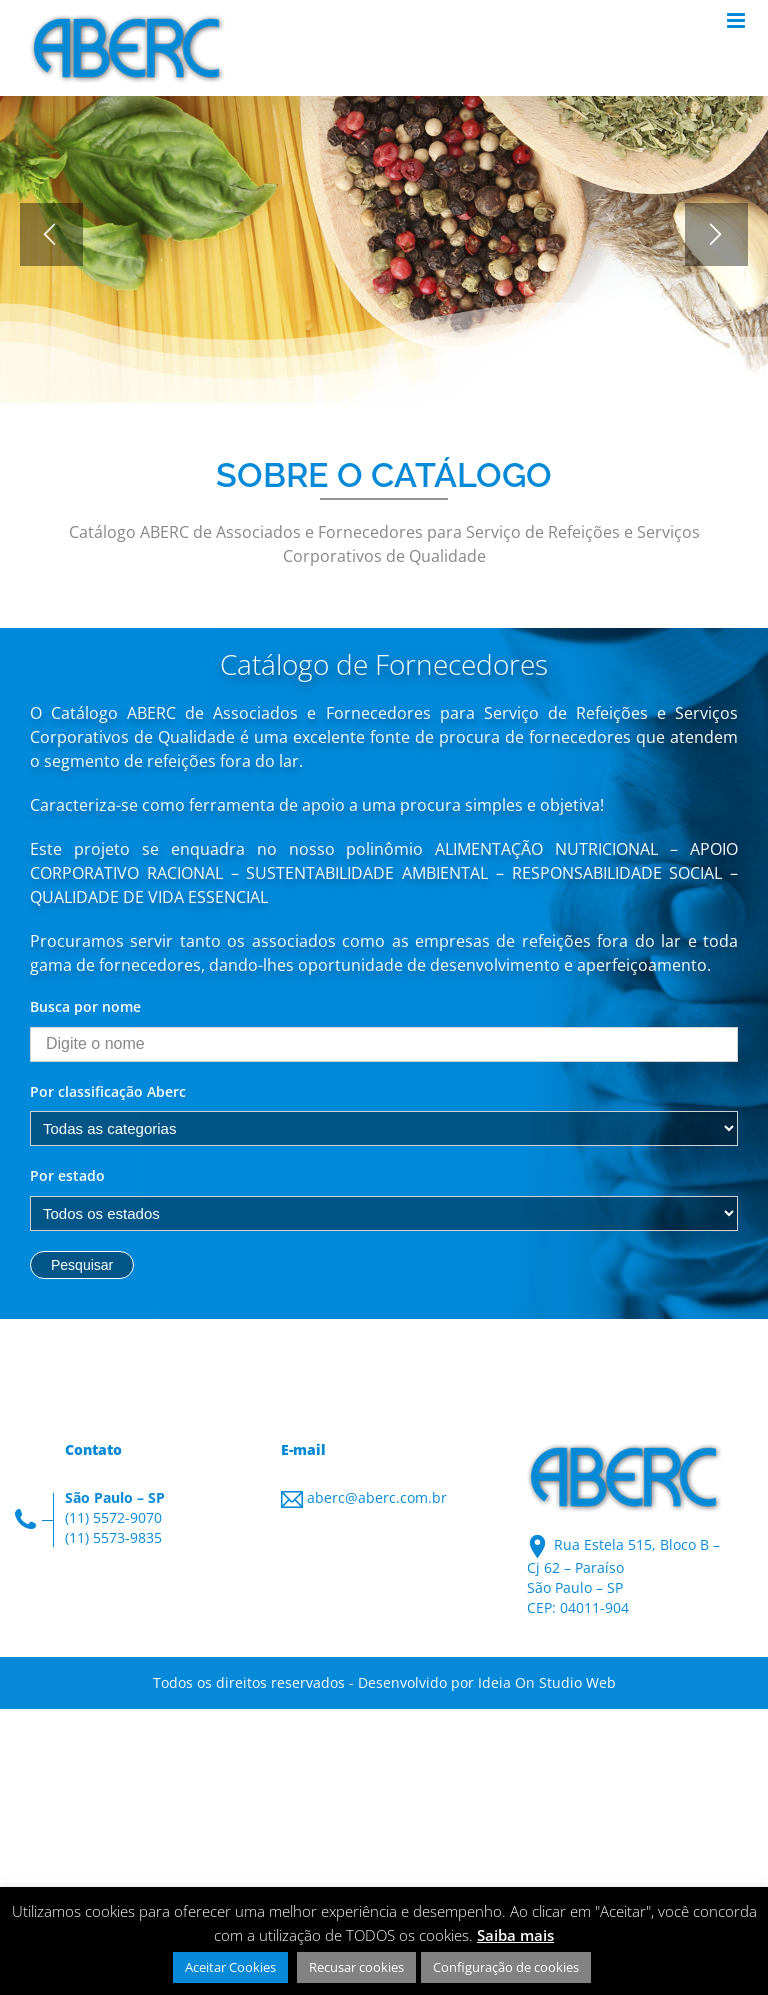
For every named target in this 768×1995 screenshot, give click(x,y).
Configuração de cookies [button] (506, 1967)
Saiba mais (515, 1935)
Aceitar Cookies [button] (230, 1967)
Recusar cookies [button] (356, 1967)
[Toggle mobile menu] (737, 20)
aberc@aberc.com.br (377, 1497)
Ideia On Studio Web (547, 1682)
